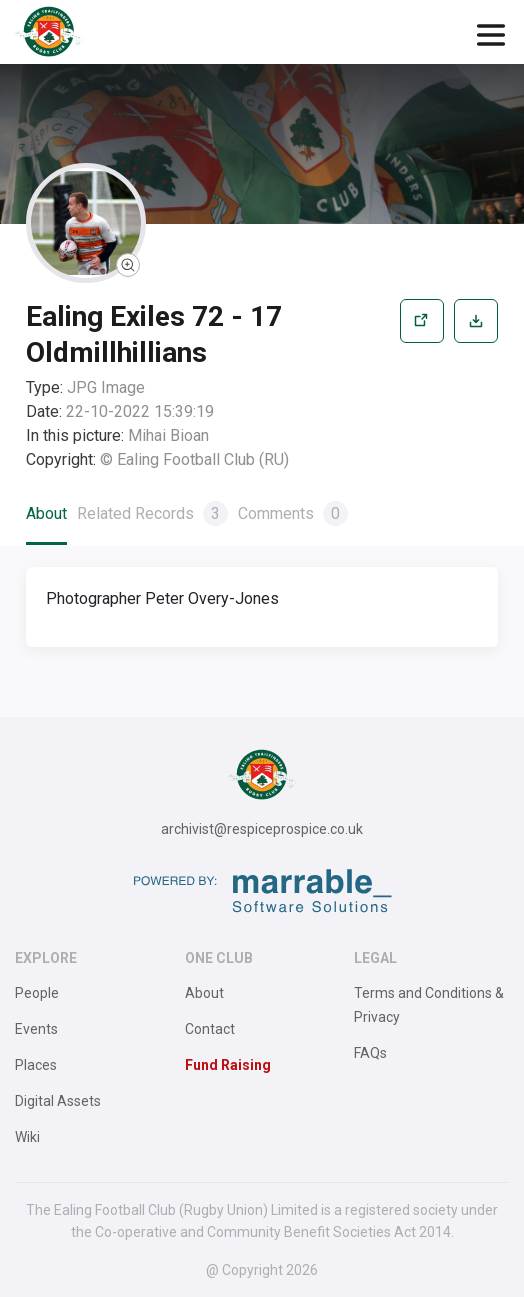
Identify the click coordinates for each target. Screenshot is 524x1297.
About (46, 513)
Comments (293, 513)
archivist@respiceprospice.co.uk (262, 829)
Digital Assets (58, 1101)
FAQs (370, 1053)
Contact (210, 1029)
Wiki (27, 1137)
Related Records (152, 513)
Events (36, 1029)
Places (36, 1065)
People (37, 993)
